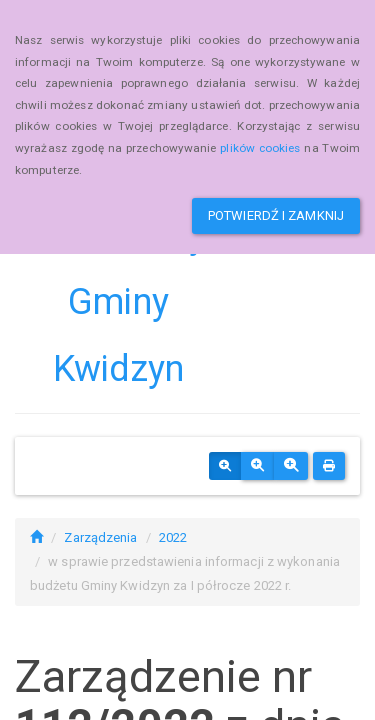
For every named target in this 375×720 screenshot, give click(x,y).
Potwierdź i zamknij (276, 215)
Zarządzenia (100, 537)
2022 (173, 537)
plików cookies (260, 148)
